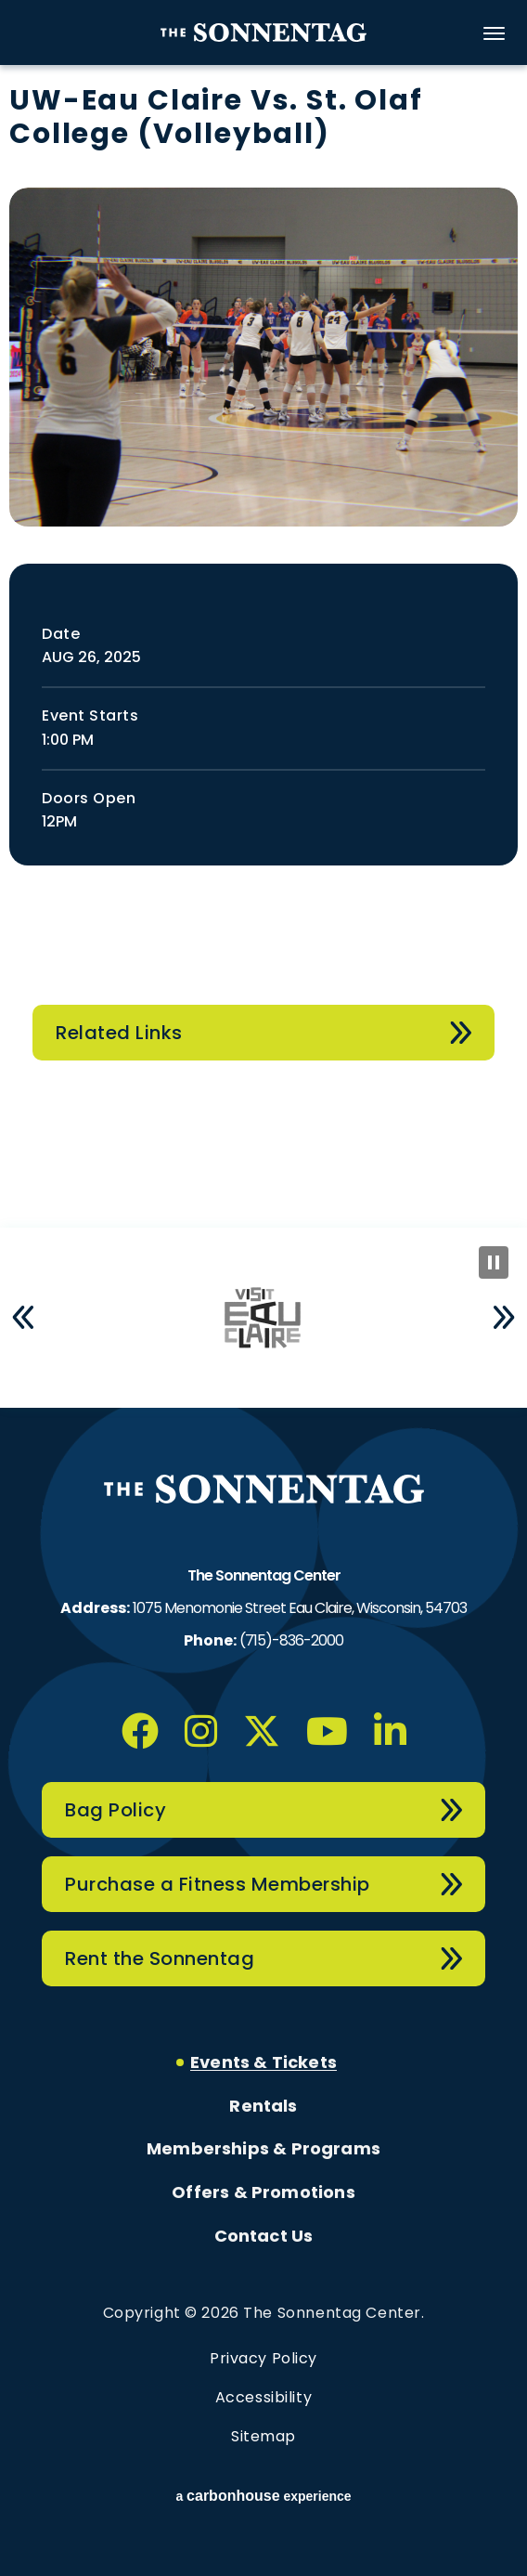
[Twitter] (261, 1731)
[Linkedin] (390, 1731)
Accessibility (263, 2397)
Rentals (263, 2106)
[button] (23, 1317)
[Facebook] (140, 1731)
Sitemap (263, 2436)
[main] (263, 656)
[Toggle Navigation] (494, 32)
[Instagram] (201, 1731)
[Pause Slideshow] (493, 1262)
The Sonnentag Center (263, 32)
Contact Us (264, 2236)
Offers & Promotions (263, 2192)
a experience (263, 2496)
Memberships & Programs (263, 2149)
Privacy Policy (263, 2358)
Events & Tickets (263, 2062)
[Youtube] (327, 1731)
